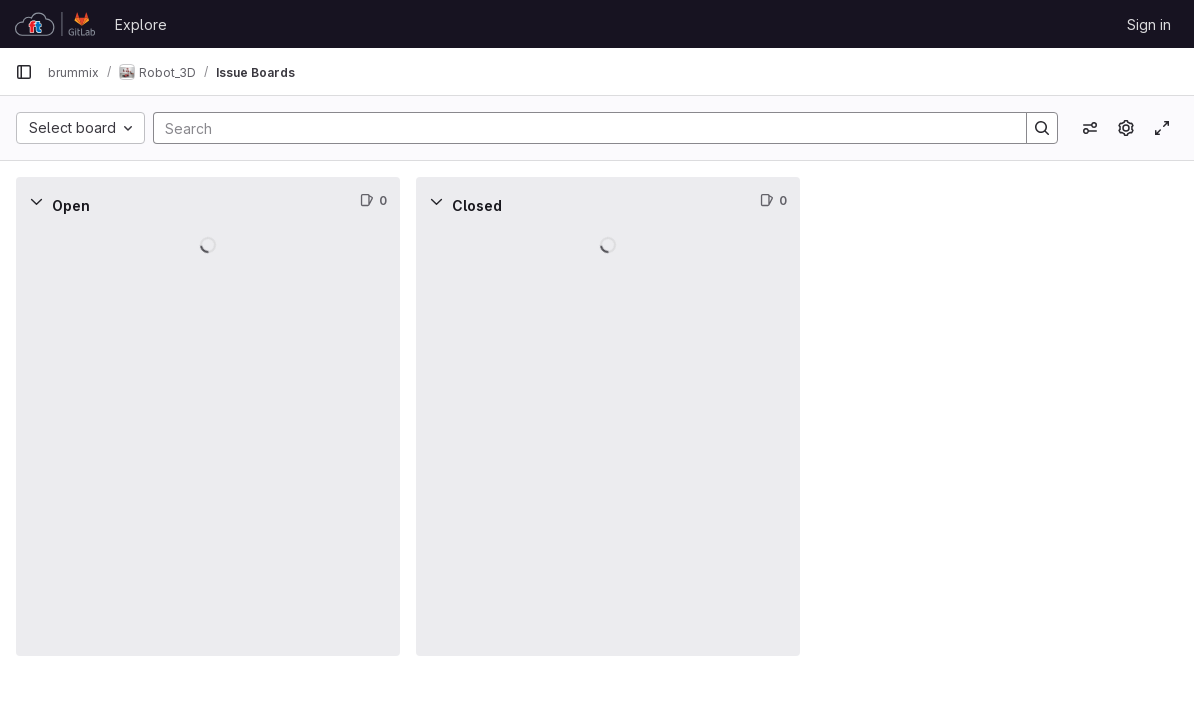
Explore (141, 24)
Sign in (1149, 24)
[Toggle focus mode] (1162, 128)
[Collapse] (36, 201)
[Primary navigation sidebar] (24, 72)
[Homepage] (55, 24)
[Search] (580, 128)
